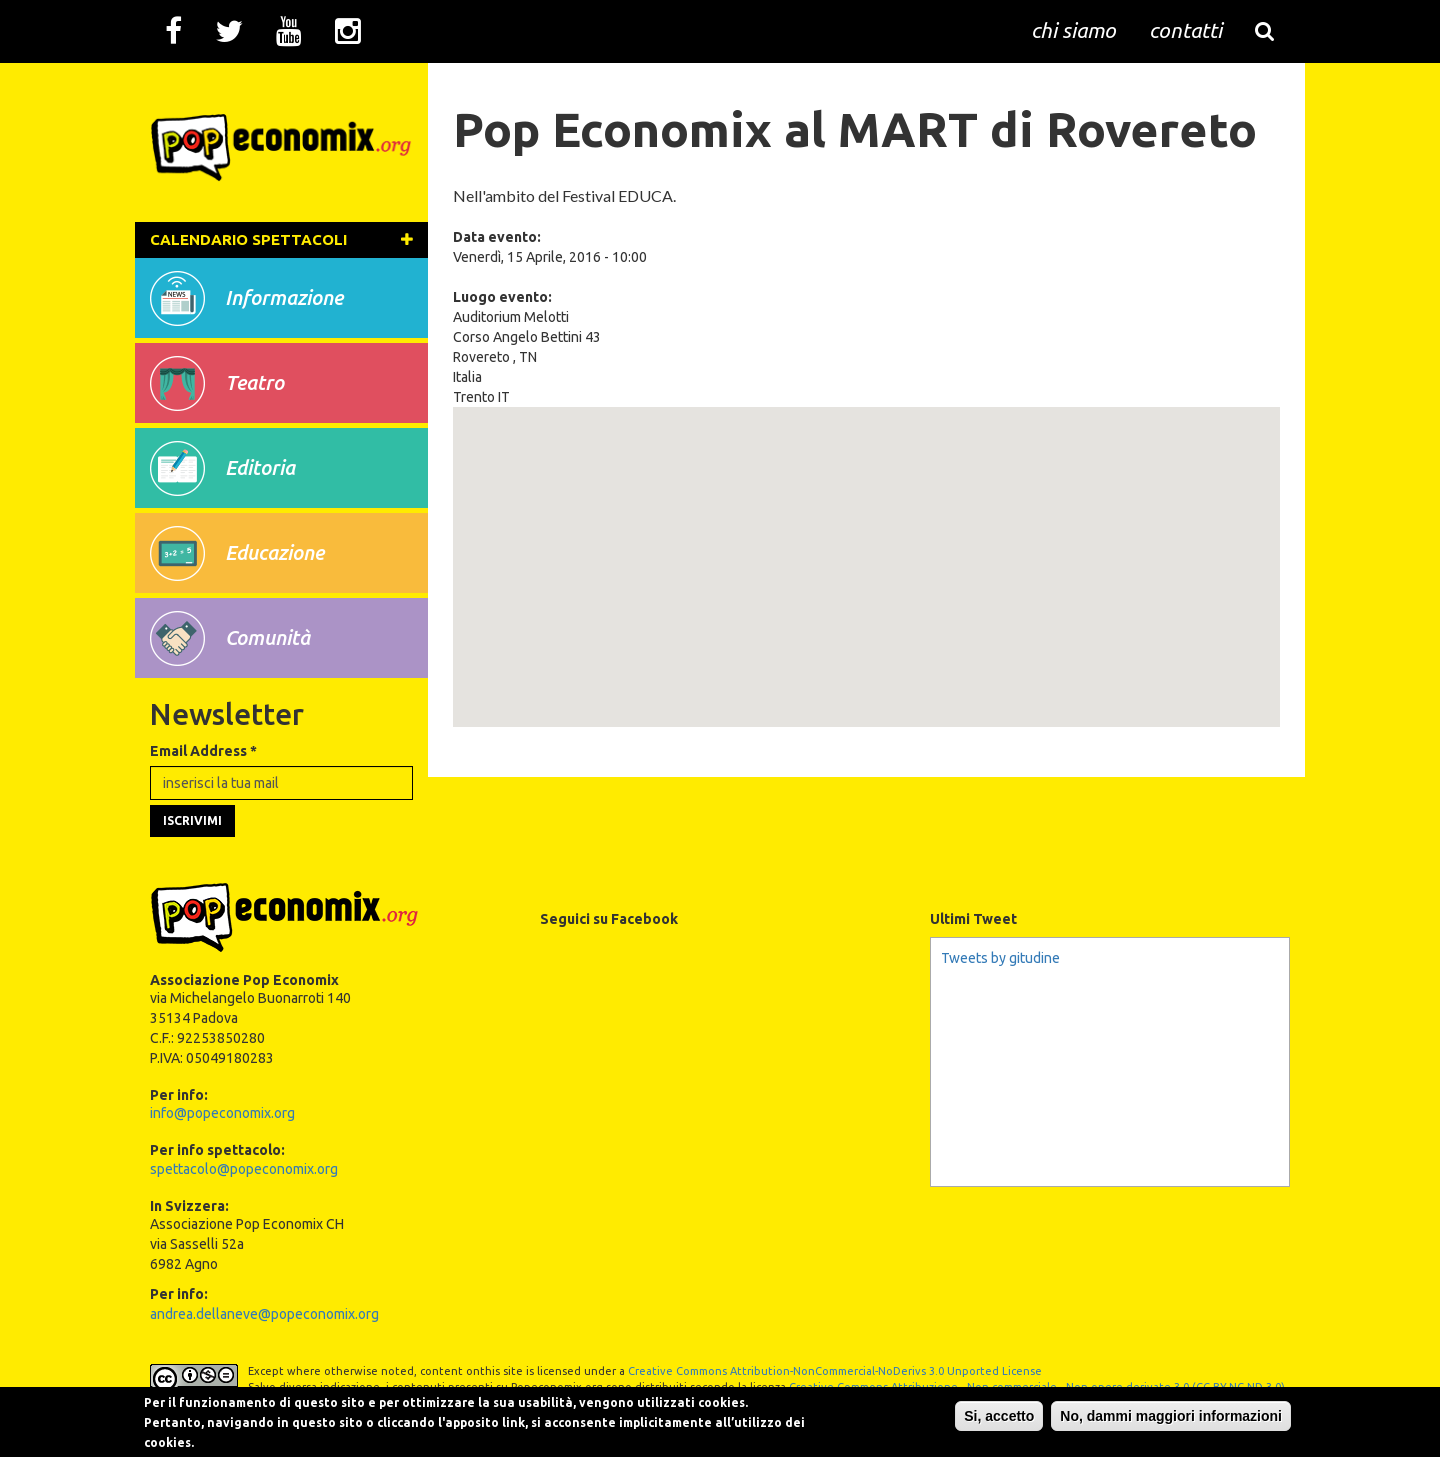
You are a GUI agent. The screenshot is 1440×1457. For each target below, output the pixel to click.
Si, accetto (999, 1416)
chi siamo (1073, 30)
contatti (1185, 30)
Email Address (203, 751)
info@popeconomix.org (222, 1113)
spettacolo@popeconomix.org (244, 1169)
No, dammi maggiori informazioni (1171, 1416)
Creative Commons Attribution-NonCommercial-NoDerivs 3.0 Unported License (835, 1371)
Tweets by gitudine (1000, 958)
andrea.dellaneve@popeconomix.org (264, 1314)
